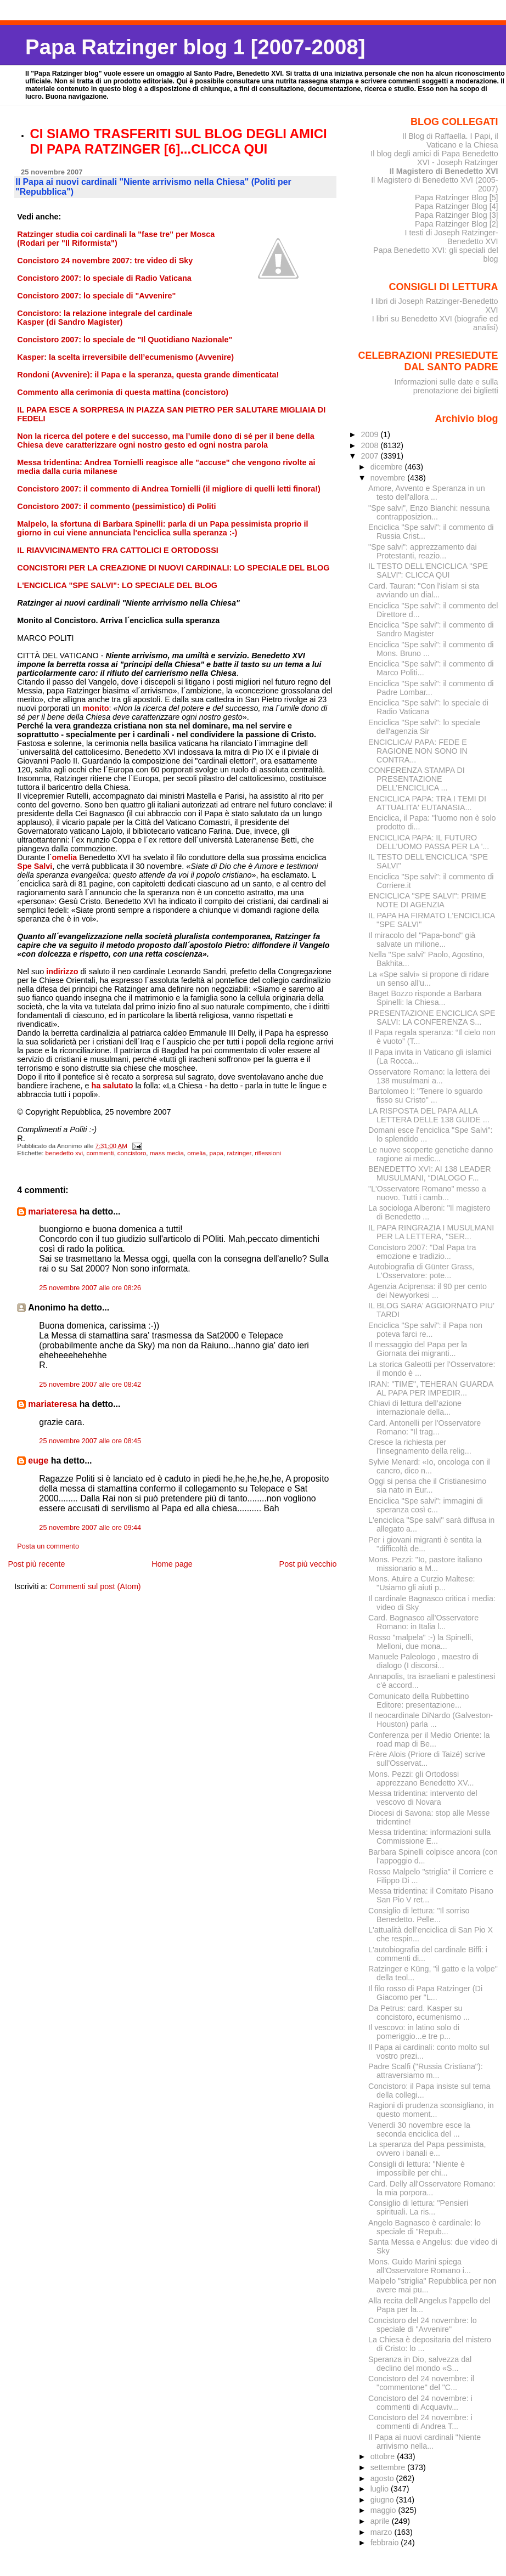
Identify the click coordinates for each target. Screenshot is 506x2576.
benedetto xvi (64, 1153)
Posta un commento (48, 1546)
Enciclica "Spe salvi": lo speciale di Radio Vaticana (428, 707)
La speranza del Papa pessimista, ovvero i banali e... (427, 2148)
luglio (380, 2488)
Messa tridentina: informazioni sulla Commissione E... (429, 1836)
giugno (383, 2499)
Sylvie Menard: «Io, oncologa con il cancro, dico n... (429, 1466)
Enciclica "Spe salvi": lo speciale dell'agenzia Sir (424, 727)
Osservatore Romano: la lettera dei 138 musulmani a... (429, 1076)
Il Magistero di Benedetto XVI (444, 171)
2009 (371, 434)
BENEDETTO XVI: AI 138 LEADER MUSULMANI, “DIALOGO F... (429, 1173)
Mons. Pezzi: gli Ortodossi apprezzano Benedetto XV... (421, 1778)
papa (217, 1153)
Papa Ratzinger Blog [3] (456, 215)
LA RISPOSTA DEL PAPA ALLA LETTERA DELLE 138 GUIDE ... (429, 1115)
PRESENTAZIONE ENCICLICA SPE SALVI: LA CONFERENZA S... (431, 1017)
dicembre (387, 466)
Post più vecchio (308, 1564)
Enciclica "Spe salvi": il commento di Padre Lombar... (430, 688)
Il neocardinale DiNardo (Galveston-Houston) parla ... (430, 1719)
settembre (389, 2467)
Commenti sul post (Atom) (94, 1586)
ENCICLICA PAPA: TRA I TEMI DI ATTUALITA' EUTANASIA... (427, 803)
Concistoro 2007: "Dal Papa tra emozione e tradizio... (422, 1252)
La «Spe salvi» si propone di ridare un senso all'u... (428, 978)
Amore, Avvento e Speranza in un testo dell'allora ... (426, 492)
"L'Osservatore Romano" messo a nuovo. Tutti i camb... (427, 1193)
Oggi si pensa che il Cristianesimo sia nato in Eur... (427, 1485)
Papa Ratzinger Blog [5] (456, 197)
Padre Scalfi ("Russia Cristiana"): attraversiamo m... (425, 2071)
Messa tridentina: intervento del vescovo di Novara (422, 1797)
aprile (381, 2521)
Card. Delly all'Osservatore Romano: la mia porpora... (431, 2188)
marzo (382, 2532)
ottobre (383, 2456)
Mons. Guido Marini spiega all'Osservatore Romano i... (419, 2266)
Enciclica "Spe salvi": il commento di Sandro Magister (430, 629)
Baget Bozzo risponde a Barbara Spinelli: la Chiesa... (424, 998)
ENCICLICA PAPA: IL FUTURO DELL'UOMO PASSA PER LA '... (428, 842)
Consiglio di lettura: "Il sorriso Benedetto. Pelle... (418, 1915)
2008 (371, 445)
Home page (171, 1564)
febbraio (385, 2542)
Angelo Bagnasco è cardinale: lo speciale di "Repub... (424, 2227)
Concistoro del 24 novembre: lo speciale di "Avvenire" (422, 2325)
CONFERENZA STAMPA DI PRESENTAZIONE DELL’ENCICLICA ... (416, 779)
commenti (100, 1153)
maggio (384, 2510)
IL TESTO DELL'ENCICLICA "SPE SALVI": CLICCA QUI (428, 570)
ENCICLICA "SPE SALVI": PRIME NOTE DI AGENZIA (427, 900)
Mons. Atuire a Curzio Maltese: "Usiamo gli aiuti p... (421, 1583)
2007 (371, 455)
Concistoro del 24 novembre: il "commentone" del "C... (421, 2383)
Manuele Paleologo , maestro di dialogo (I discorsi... (423, 1661)
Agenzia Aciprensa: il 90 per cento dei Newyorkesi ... (427, 1291)
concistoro (131, 1153)
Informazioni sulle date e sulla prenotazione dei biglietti (446, 386)
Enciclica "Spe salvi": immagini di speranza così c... (425, 1505)
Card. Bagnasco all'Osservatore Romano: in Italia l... (423, 1622)
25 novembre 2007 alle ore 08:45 (90, 1441)
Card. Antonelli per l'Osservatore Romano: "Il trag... (424, 1427)
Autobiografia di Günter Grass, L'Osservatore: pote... (421, 1271)
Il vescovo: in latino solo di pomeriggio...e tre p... (413, 2032)
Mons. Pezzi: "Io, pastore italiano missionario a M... (425, 1564)
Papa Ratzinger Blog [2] (456, 223)
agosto (383, 2478)
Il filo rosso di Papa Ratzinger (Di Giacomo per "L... (425, 1993)
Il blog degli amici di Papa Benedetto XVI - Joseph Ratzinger (434, 158)
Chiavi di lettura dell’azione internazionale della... (415, 1407)
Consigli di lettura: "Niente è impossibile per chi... (416, 2168)
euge (38, 1460)
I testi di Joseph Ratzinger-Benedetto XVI (451, 237)
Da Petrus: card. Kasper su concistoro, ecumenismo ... (419, 2012)
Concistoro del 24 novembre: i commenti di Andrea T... (420, 2422)
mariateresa (52, 1211)
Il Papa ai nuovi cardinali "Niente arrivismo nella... (424, 2441)
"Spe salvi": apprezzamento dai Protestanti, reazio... (422, 551)
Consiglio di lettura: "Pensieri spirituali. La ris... (418, 2207)
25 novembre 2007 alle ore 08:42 (90, 1384)
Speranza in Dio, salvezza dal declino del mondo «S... (419, 2363)
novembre (389, 477)
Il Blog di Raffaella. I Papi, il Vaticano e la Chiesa (450, 140)
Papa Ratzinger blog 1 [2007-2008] (195, 47)
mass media (167, 1153)
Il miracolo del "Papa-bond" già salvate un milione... (421, 939)
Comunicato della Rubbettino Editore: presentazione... (418, 1700)
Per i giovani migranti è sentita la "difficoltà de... (424, 1544)
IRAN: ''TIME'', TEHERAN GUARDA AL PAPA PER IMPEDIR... (430, 1388)
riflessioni (268, 1153)
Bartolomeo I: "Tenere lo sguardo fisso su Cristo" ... (425, 1095)
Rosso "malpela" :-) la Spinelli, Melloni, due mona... (420, 1642)
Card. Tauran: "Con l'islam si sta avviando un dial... (423, 590)
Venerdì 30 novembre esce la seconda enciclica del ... (419, 2129)
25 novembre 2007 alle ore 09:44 (90, 1528)
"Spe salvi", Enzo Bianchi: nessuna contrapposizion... (429, 512)
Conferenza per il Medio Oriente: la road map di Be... (429, 1739)
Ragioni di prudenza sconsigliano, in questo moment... (431, 2110)
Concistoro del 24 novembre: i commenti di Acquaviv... (420, 2402)
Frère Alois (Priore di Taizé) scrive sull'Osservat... (426, 1758)
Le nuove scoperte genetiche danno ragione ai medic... (430, 1154)
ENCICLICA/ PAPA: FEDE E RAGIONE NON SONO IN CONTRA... (418, 751)
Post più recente (36, 1564)
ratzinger (239, 1153)
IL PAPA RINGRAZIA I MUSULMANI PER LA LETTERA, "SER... (431, 1232)
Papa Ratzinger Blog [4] (456, 206)
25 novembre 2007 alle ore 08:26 (90, 1288)
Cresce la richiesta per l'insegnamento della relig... (419, 1446)
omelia (196, 1153)
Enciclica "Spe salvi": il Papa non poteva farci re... (425, 1329)
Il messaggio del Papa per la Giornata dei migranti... (417, 1349)
